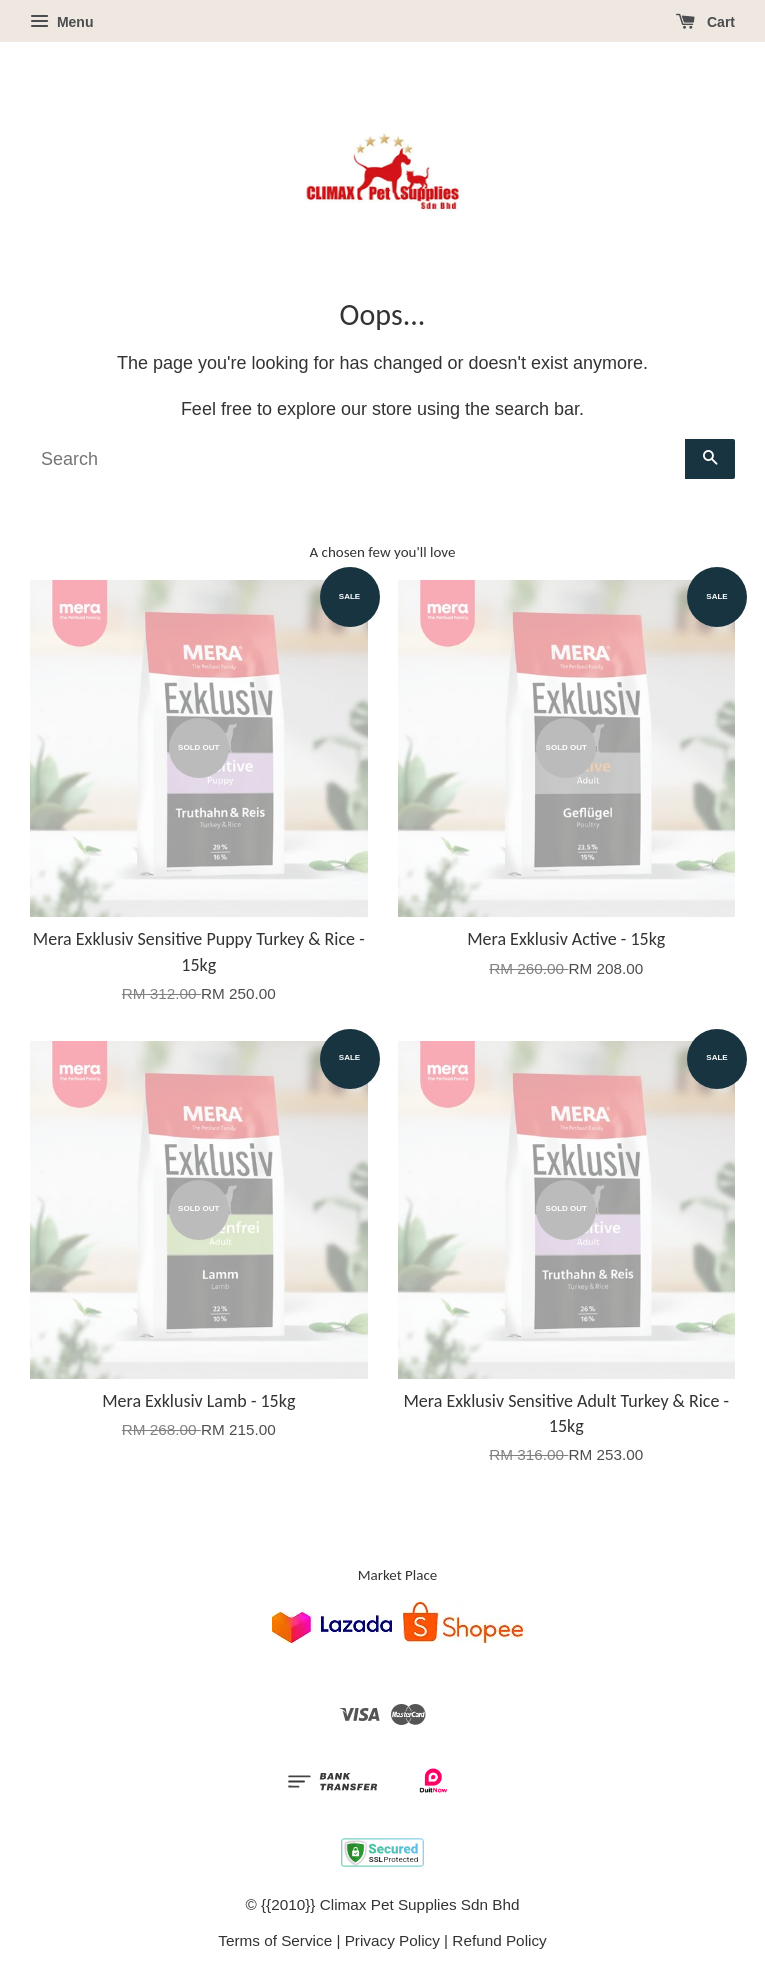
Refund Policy (499, 1940)
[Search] (357, 459)
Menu (61, 22)
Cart (705, 22)
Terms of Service (275, 1940)
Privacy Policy (392, 1940)
